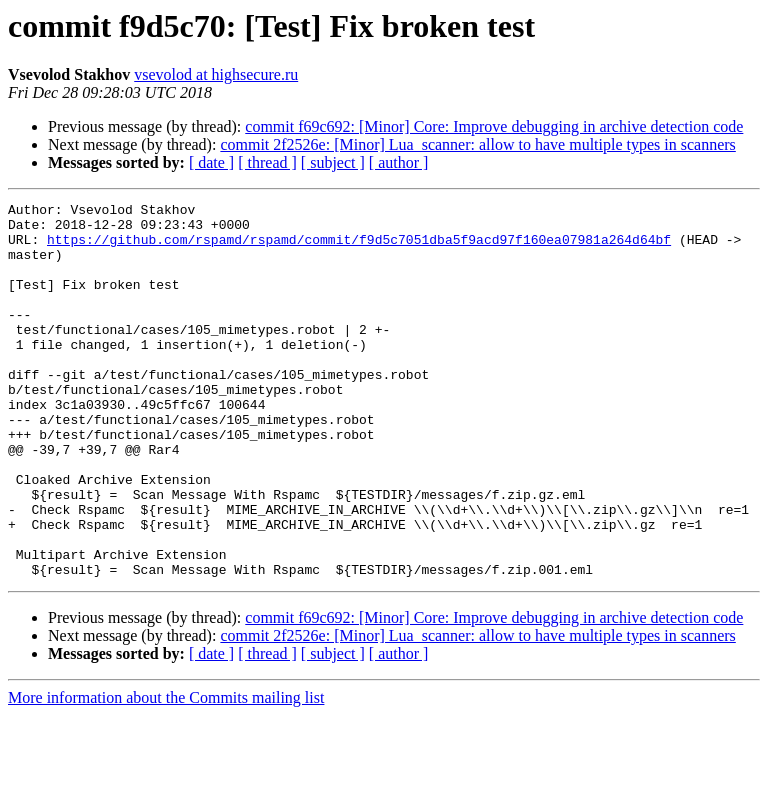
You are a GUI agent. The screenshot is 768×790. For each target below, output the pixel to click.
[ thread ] (267, 162)
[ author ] (399, 162)
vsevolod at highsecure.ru (216, 74)
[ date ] (211, 162)
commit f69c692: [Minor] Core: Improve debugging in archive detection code (494, 126)
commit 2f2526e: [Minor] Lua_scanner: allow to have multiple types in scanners (477, 144)
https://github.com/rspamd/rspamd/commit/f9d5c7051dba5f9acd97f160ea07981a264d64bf (359, 248)
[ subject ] (333, 162)
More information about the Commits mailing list (166, 772)
